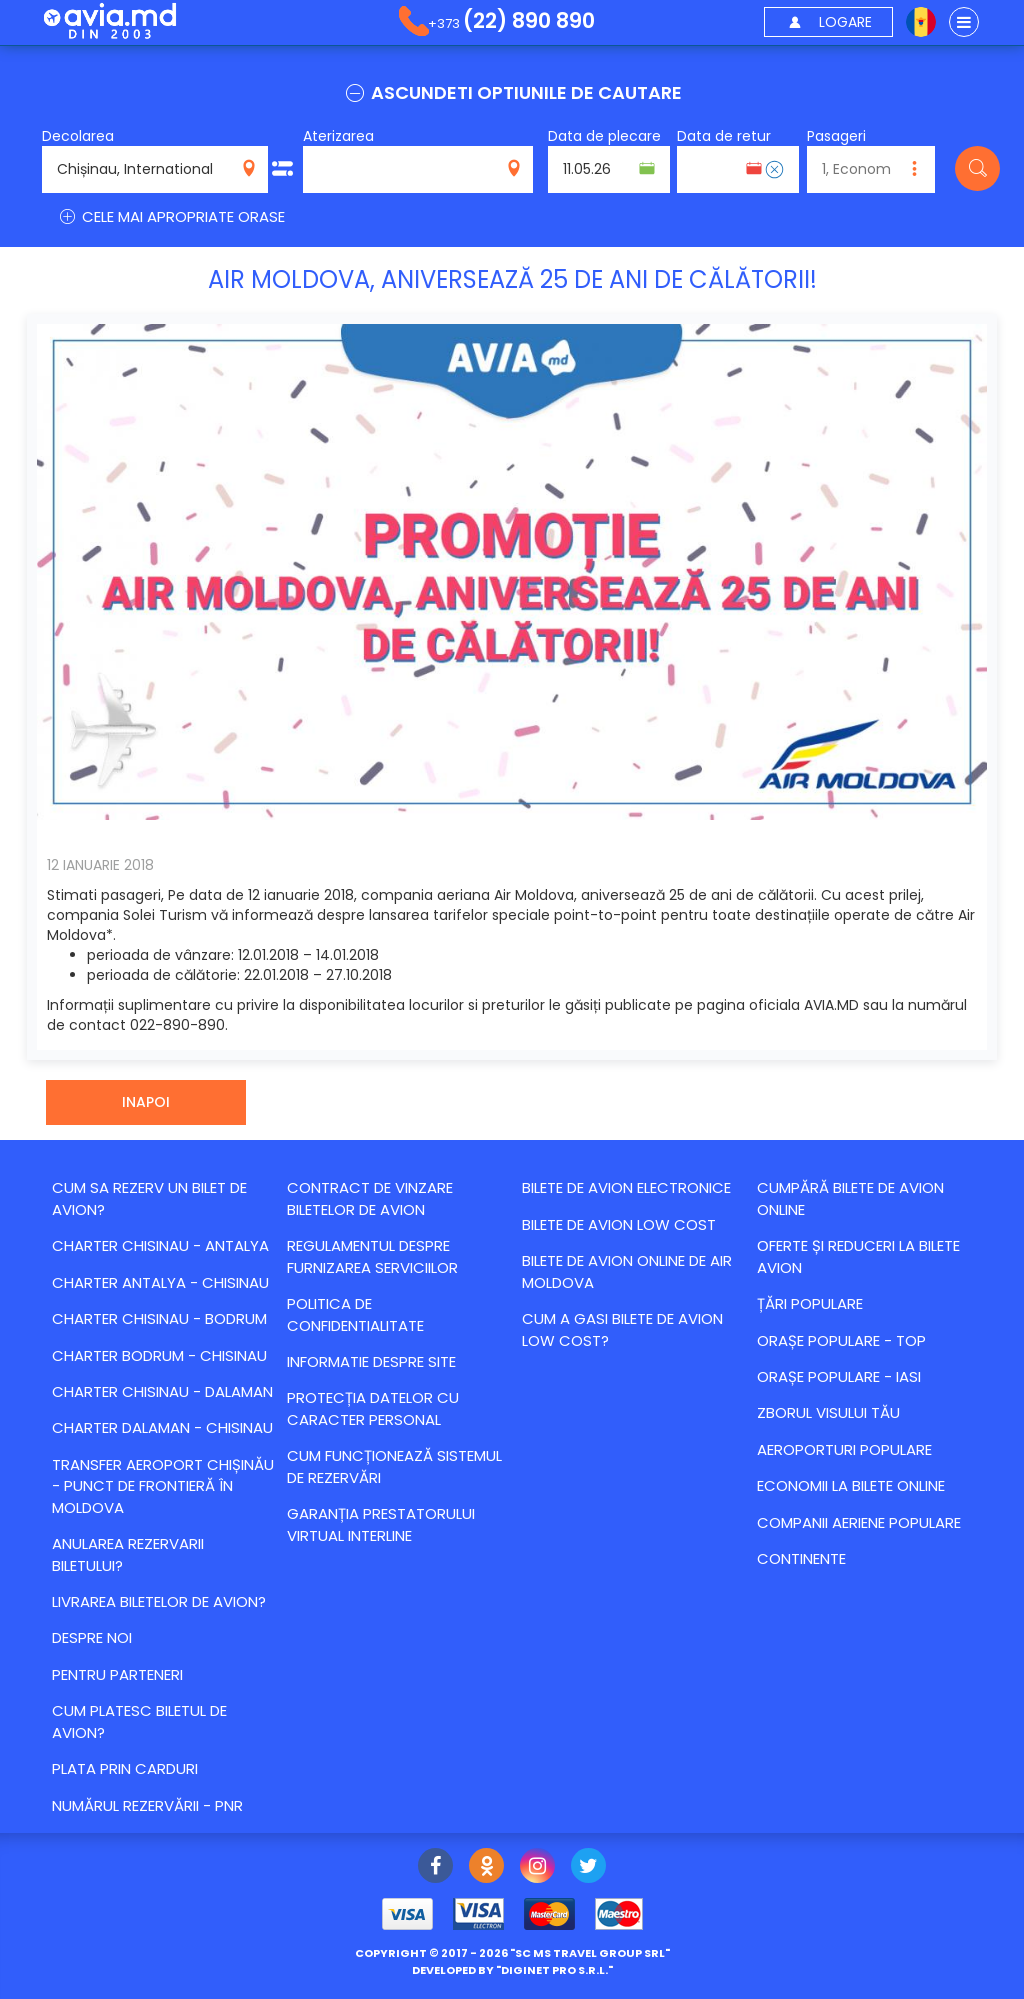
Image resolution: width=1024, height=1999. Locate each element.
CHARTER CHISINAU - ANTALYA (160, 1245)
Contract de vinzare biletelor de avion (370, 1198)
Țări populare (810, 1303)
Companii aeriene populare (859, 1522)
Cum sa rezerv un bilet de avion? (149, 1198)
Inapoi (146, 1102)
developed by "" (512, 1970)
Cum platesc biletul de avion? (139, 1721)
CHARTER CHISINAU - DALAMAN (162, 1391)
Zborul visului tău (828, 1412)
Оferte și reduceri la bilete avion (858, 1256)
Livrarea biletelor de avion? (159, 1601)
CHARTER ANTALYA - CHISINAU (160, 1282)
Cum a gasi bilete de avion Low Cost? (622, 1329)
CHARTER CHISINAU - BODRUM (159, 1318)
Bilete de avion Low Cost (619, 1224)
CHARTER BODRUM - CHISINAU (159, 1355)
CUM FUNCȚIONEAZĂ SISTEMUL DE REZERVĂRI (394, 1466)
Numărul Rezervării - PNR (147, 1805)
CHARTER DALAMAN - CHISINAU (162, 1427)
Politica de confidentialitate (355, 1314)
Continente (801, 1558)
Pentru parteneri (117, 1674)
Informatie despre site (371, 1361)
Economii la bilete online (851, 1485)
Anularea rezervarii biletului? (128, 1554)
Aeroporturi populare (844, 1449)
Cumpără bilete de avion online (850, 1198)
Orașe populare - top (841, 1340)
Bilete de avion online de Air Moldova (627, 1271)
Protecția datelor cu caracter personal (373, 1408)
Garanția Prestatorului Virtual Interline (381, 1524)
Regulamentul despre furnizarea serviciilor (372, 1256)
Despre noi (92, 1637)
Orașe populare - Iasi (839, 1376)
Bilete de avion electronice (626, 1187)
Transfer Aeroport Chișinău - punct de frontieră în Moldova (163, 1486)
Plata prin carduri (125, 1768)
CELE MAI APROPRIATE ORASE (171, 216)
